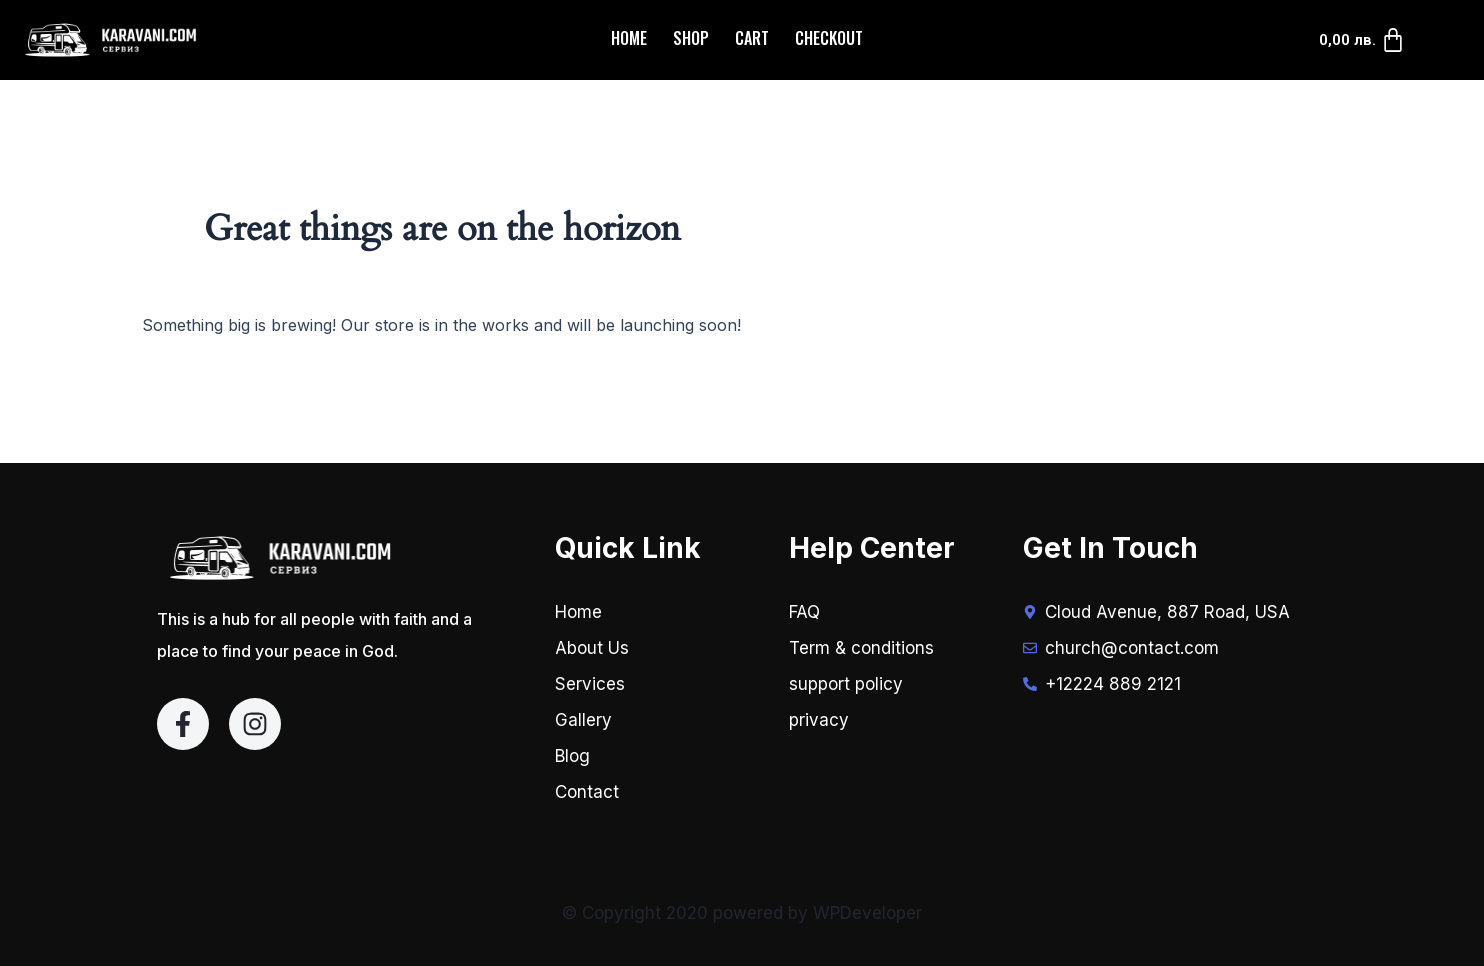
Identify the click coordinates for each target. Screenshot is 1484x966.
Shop (691, 38)
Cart (752, 38)
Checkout (829, 38)
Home (629, 38)
